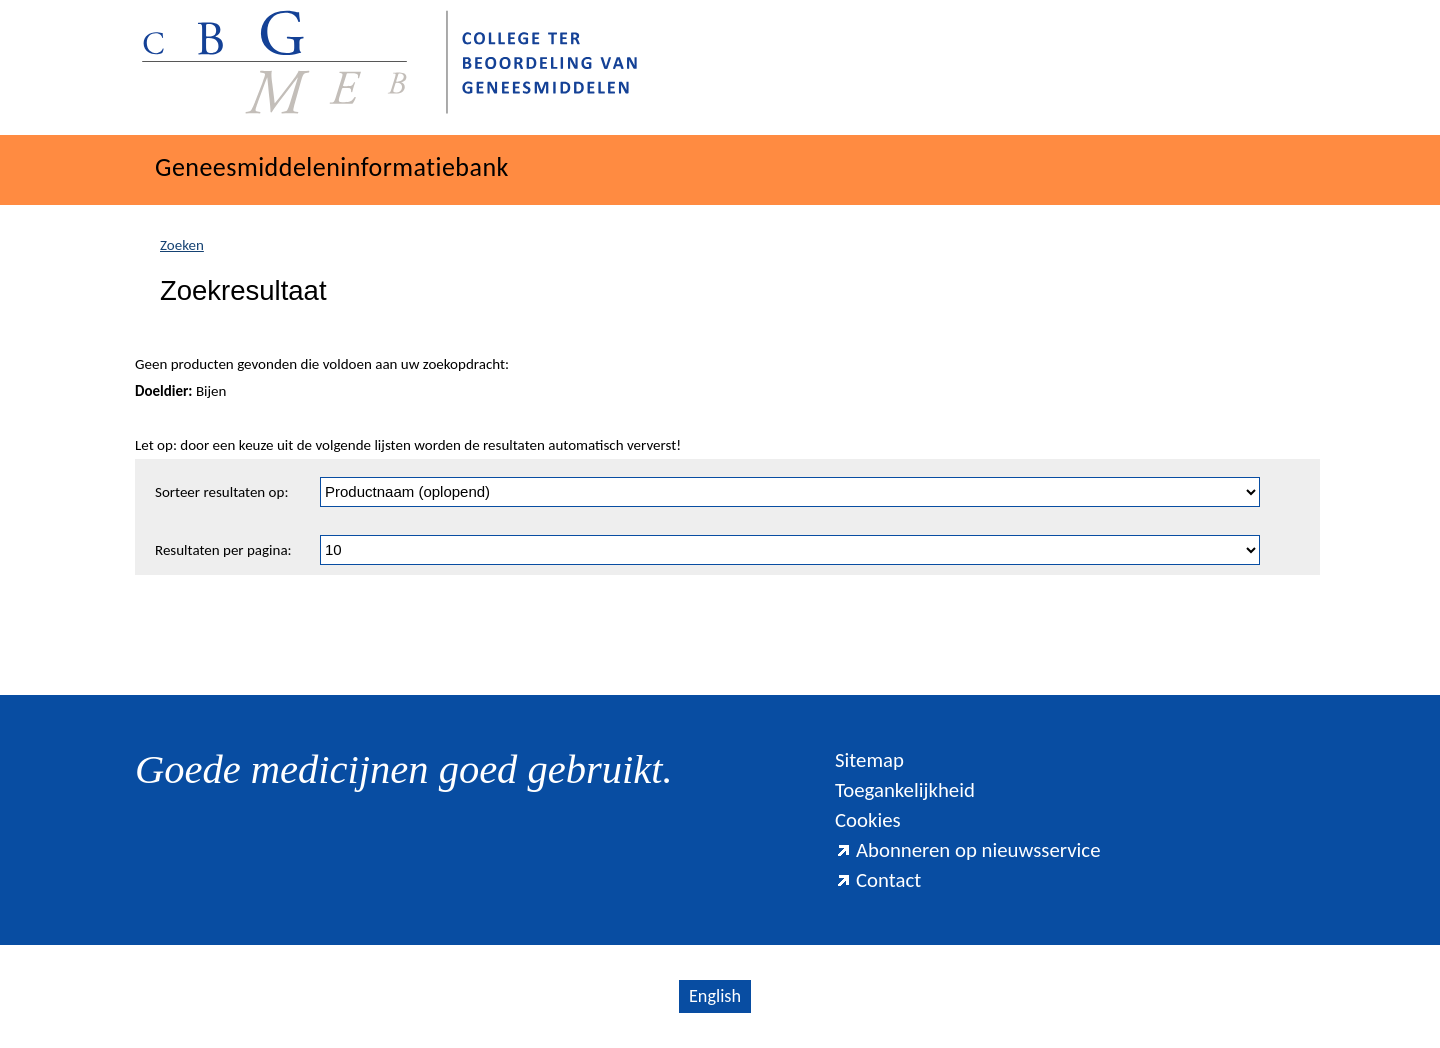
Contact (878, 880)
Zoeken (182, 245)
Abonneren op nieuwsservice (968, 850)
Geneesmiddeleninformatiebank (332, 167)
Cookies (868, 820)
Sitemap (869, 760)
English (715, 996)
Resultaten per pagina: (223, 550)
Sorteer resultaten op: (221, 492)
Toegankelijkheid (905, 790)
